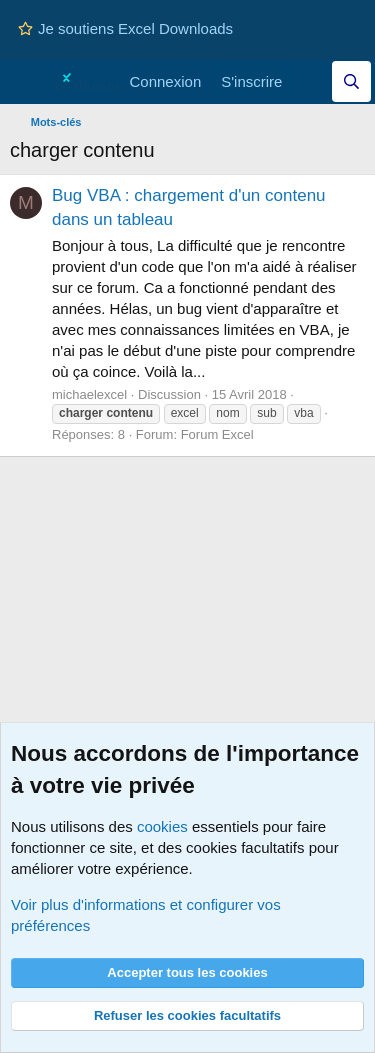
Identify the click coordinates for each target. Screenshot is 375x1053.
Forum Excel (217, 434)
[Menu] (27, 82)
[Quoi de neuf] (311, 81)
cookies (162, 826)
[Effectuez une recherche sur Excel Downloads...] (351, 81)
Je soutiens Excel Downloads (125, 28)
